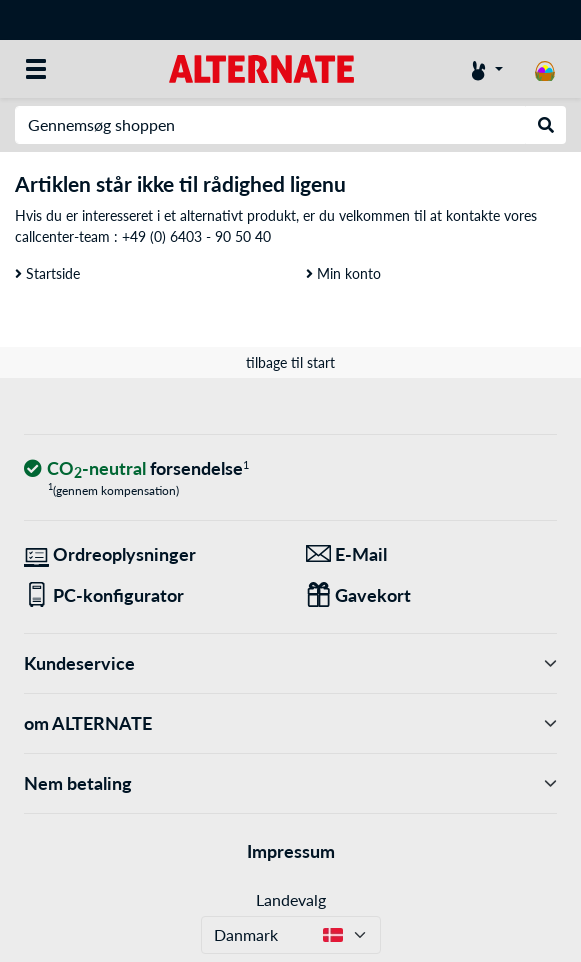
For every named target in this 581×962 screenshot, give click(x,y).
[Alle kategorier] (36, 69)
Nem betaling (290, 783)
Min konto (343, 273)
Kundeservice (290, 663)
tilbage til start (290, 362)
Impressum (291, 851)
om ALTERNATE (290, 723)
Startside (47, 273)
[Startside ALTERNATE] (261, 67)
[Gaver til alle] (432, 595)
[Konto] (487, 69)
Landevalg (291, 899)
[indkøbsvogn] (545, 69)
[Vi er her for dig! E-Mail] (432, 554)
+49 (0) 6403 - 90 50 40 (196, 236)
